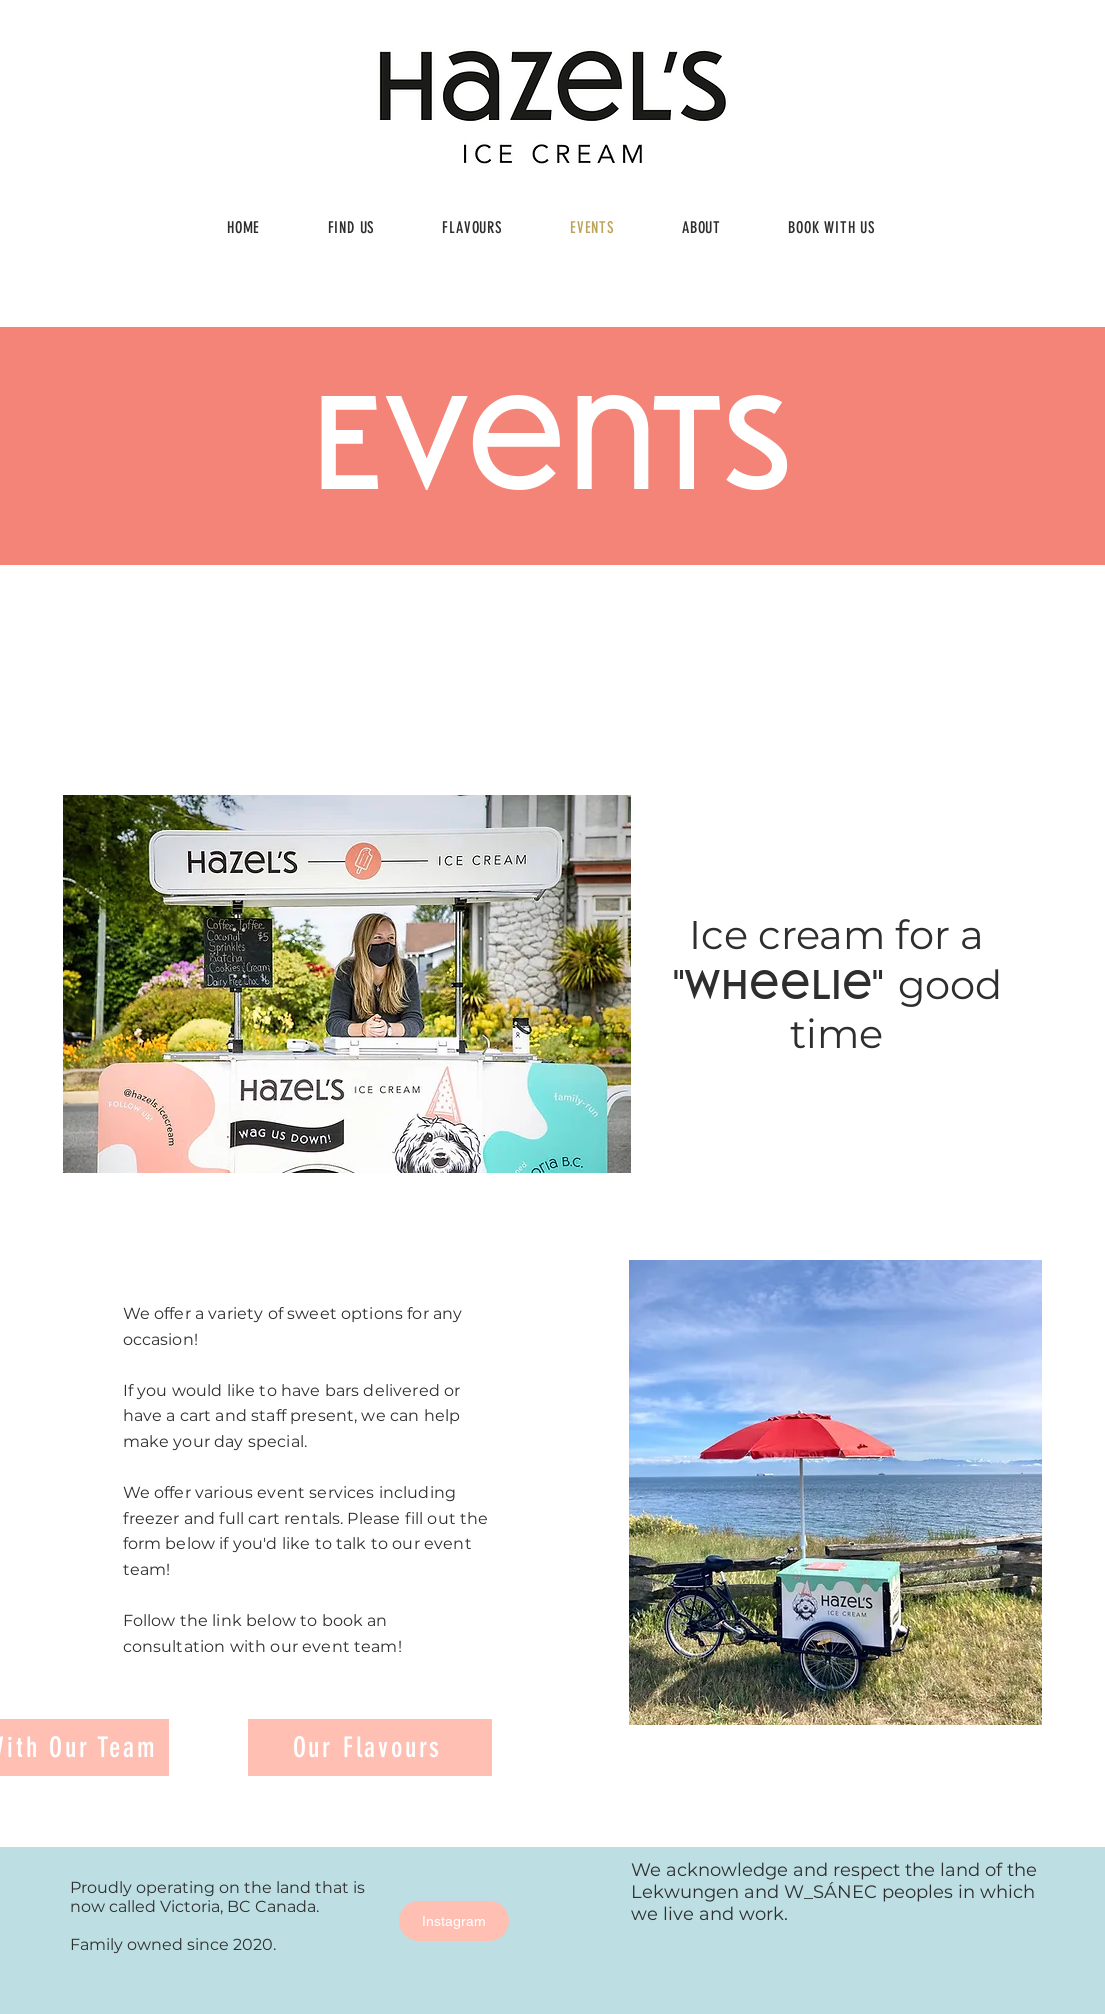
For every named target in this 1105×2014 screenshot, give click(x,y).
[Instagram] (454, 1921)
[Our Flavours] (370, 1747)
